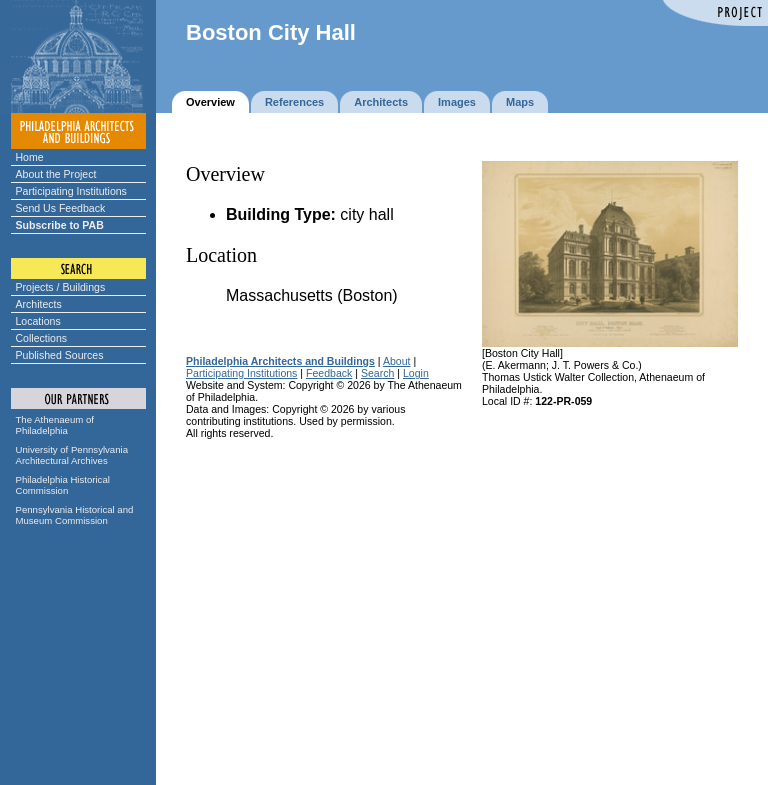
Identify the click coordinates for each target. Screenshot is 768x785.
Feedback (329, 373)
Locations (38, 321)
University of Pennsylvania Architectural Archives (72, 455)
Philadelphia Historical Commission (63, 485)
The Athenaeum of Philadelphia (55, 425)
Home (30, 157)
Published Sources (60, 355)
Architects (39, 304)
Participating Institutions (71, 191)
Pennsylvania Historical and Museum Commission (75, 515)
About (397, 361)
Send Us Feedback (61, 208)
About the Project (56, 174)
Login (416, 373)
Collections (42, 338)
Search (377, 373)
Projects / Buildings (61, 287)
